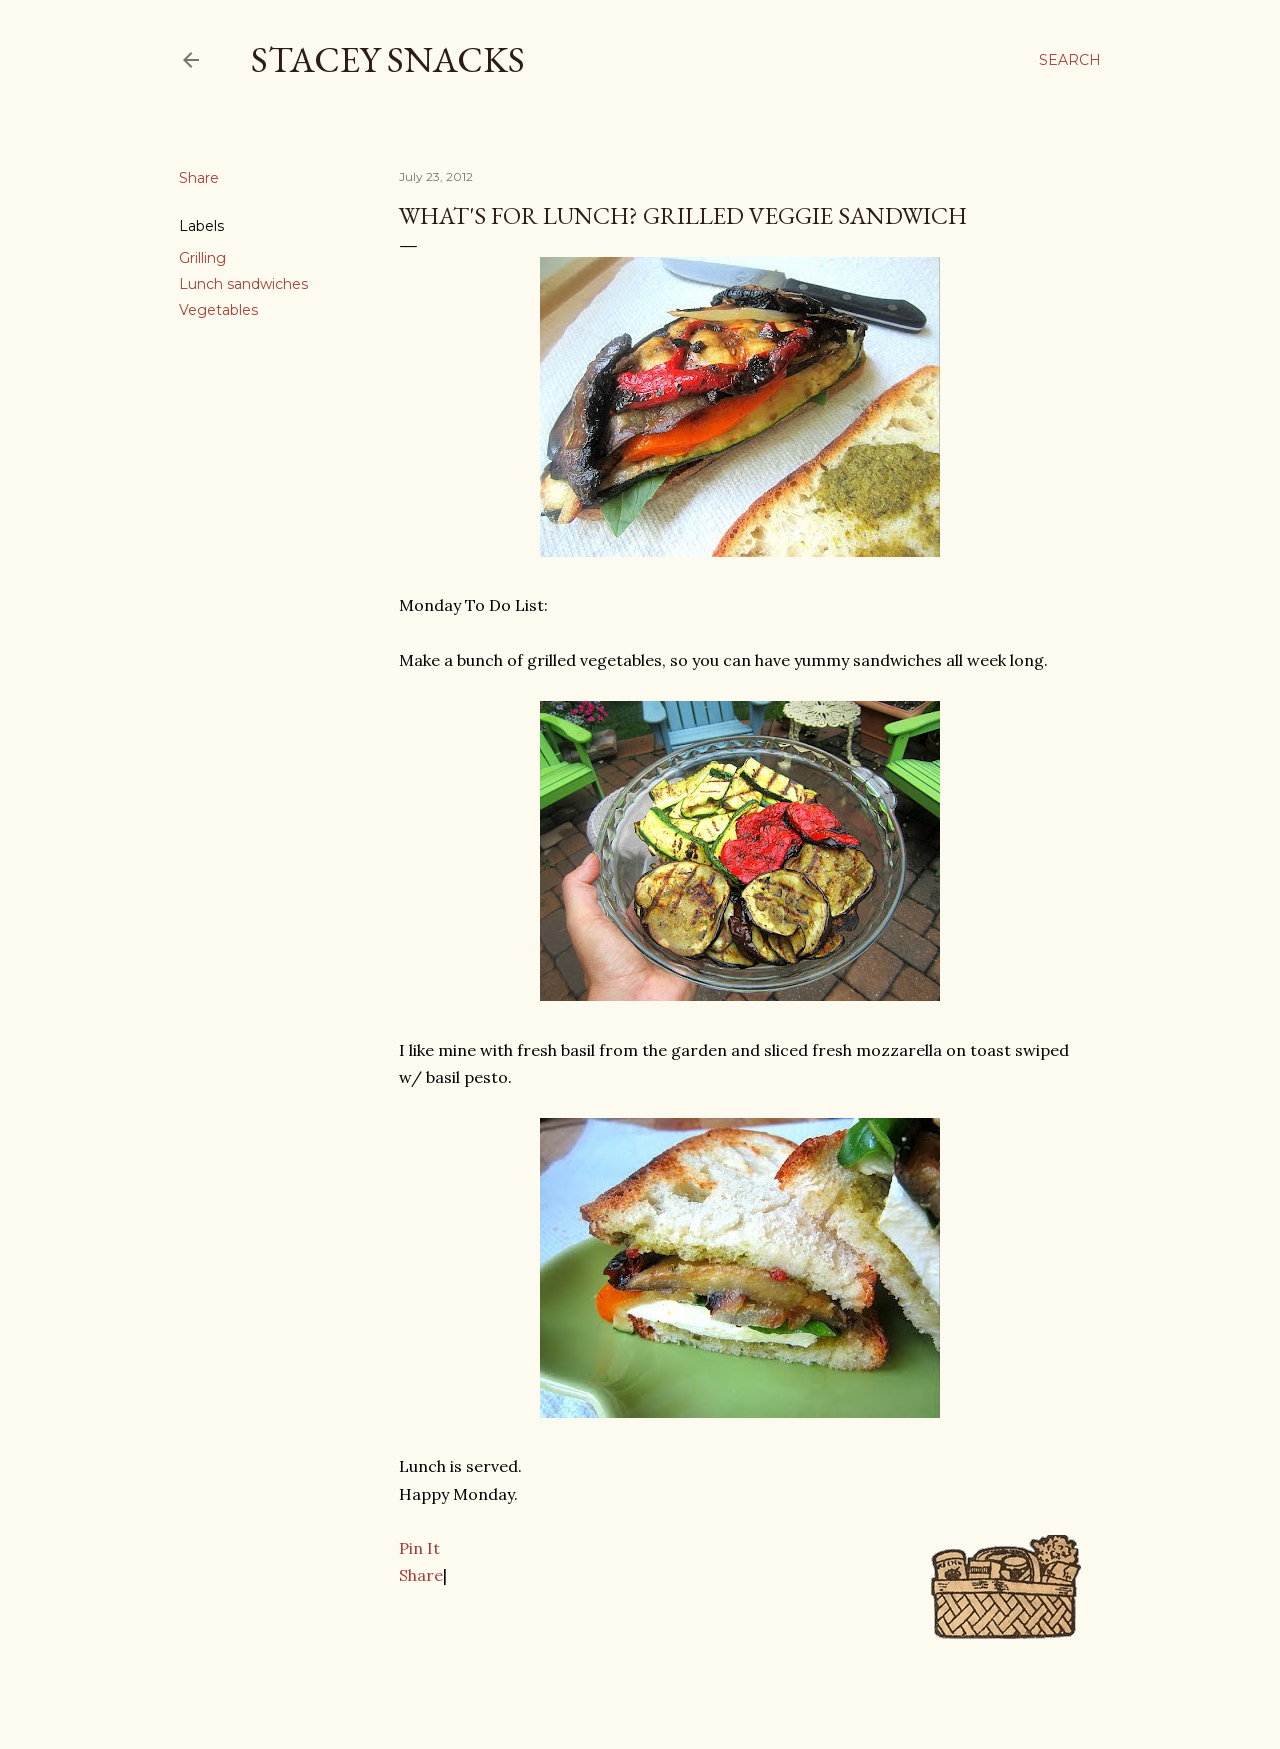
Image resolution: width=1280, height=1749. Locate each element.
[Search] (1070, 60)
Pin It (419, 1548)
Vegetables (218, 310)
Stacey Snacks (388, 59)
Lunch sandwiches (243, 284)
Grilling (202, 258)
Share (421, 1575)
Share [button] (199, 178)
